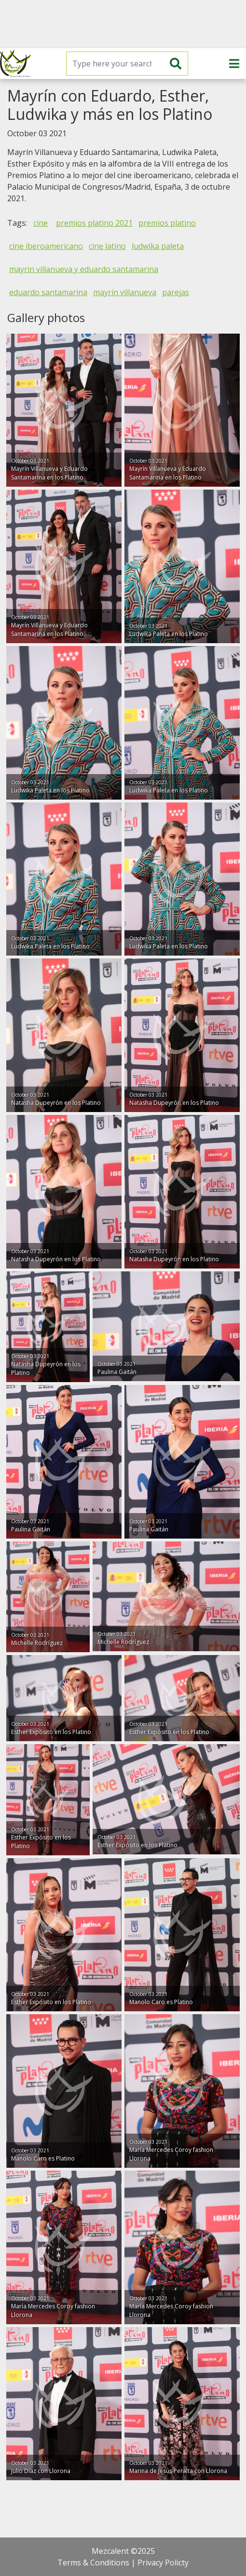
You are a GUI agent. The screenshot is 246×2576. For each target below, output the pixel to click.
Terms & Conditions (93, 2562)
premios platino (167, 223)
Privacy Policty (163, 2562)
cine (40, 223)
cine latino (107, 246)
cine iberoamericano (46, 246)
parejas (175, 292)
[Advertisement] (123, 24)
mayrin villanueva (124, 292)
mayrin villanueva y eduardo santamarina (83, 269)
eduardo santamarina (48, 292)
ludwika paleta (158, 246)
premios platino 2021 (94, 223)
